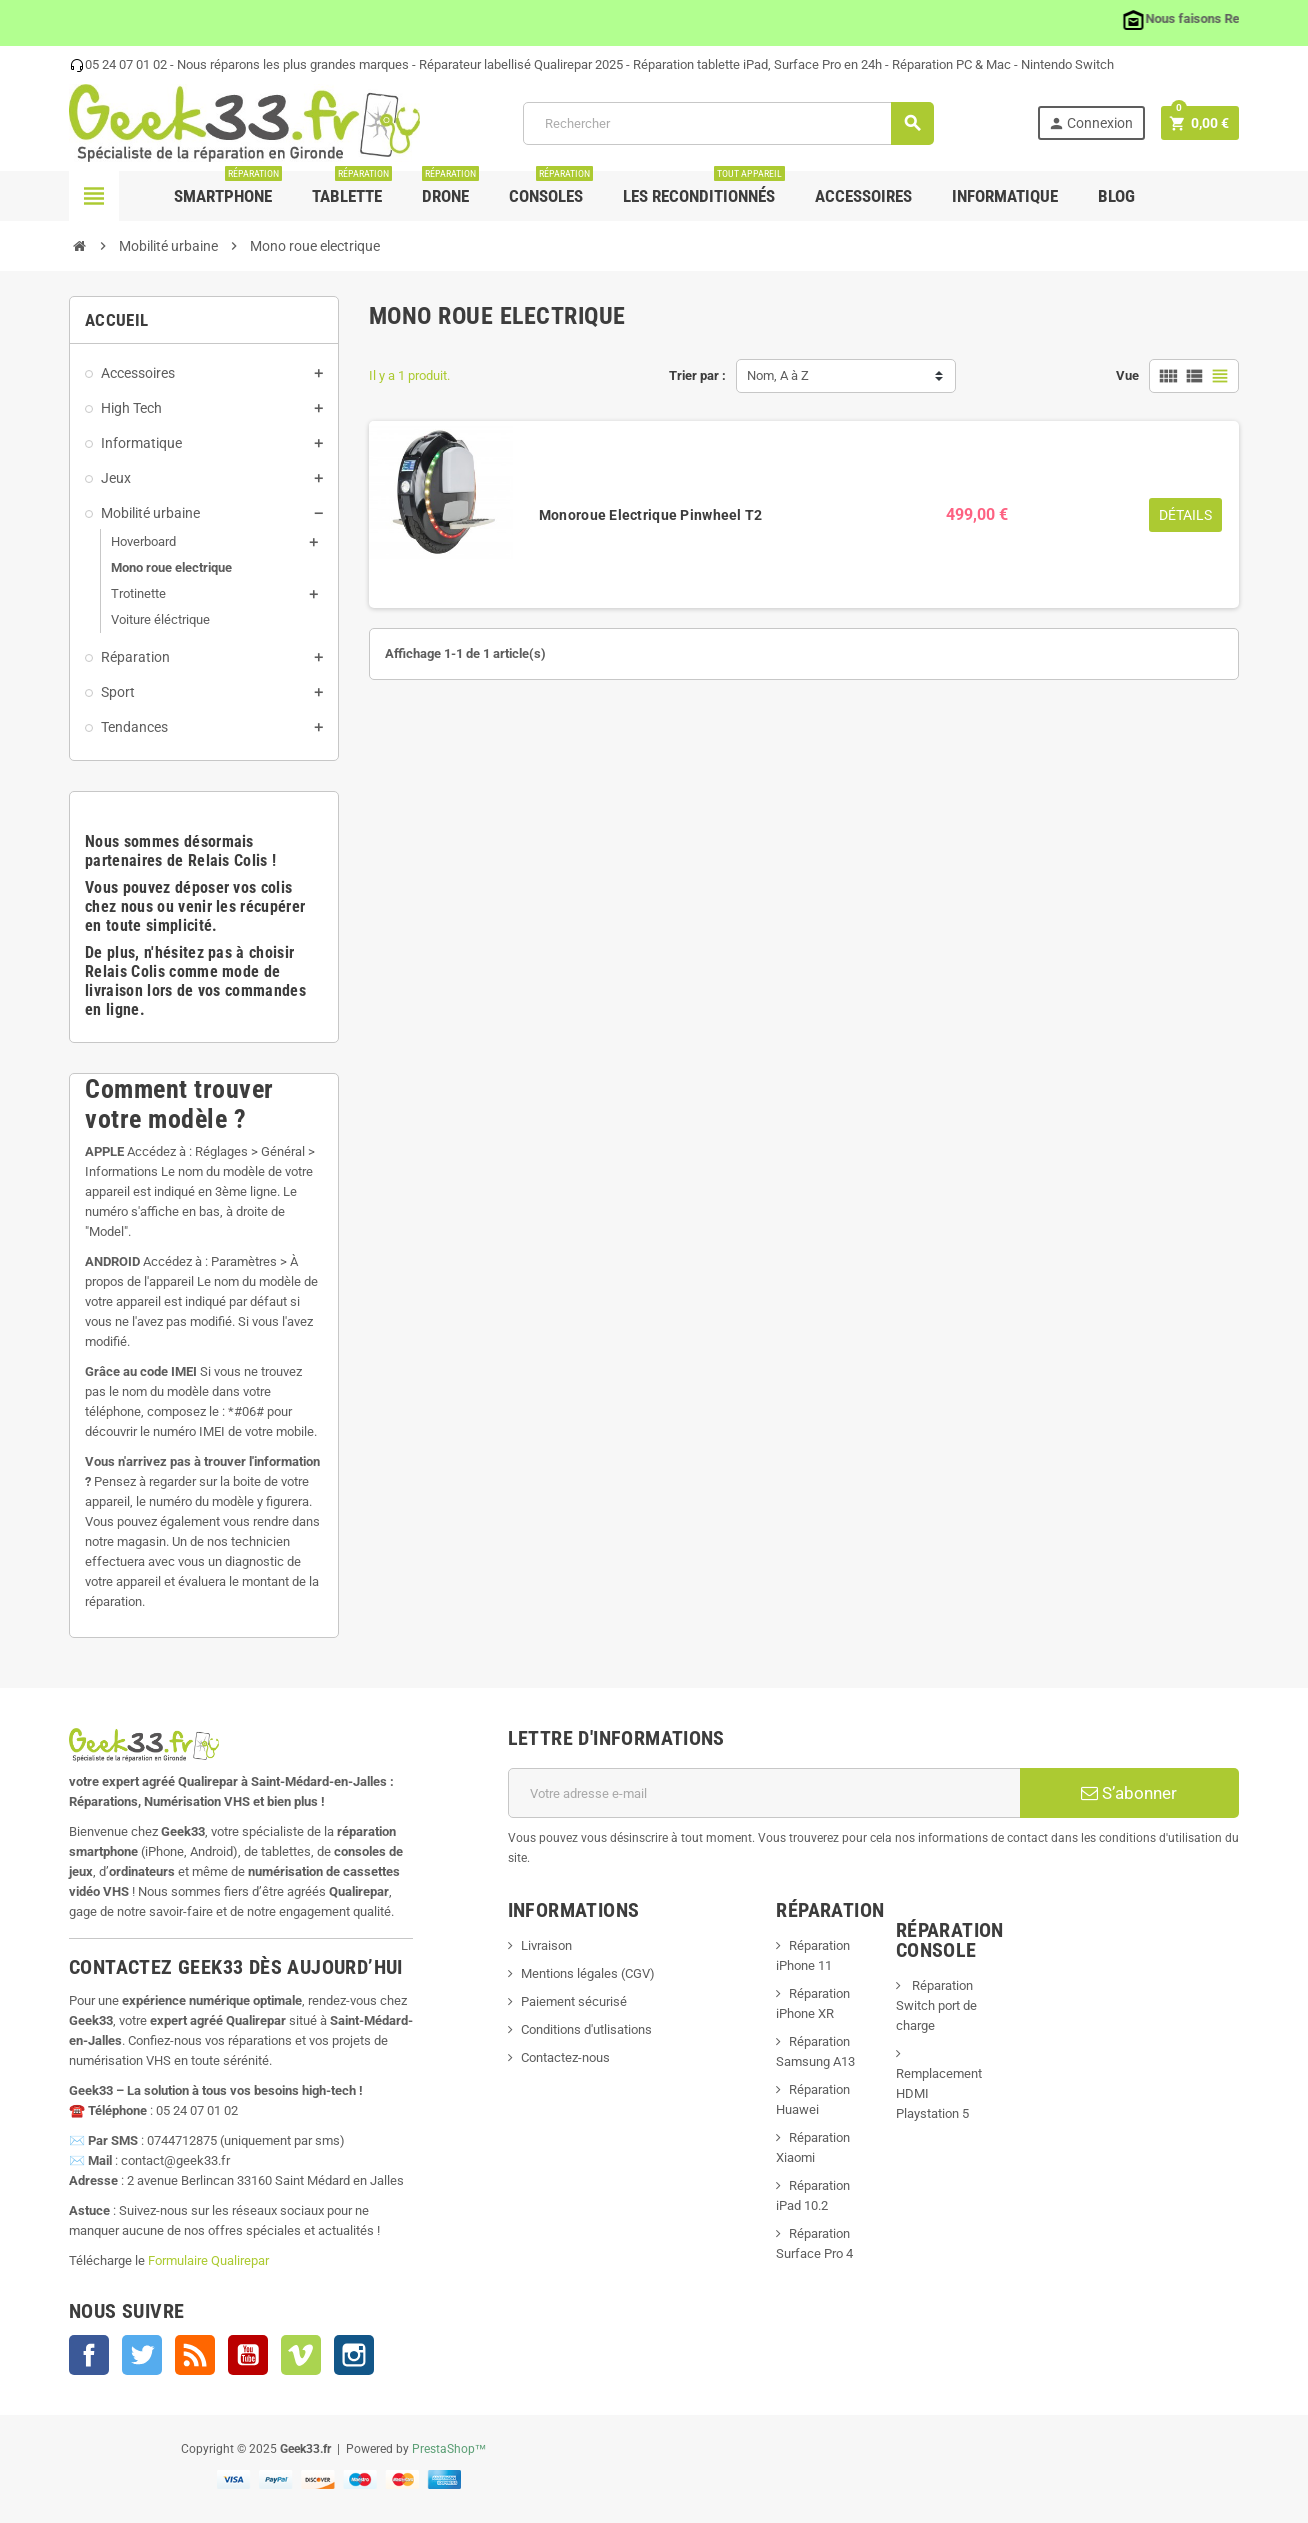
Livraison (546, 1945)
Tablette (352, 188)
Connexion (1090, 123)
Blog (1116, 196)
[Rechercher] (727, 123)
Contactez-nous (565, 2057)
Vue (1127, 375)
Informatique (1005, 196)
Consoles (551, 188)
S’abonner (1129, 1793)
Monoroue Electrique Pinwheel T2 (651, 515)
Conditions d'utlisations (586, 2029)
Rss (195, 2355)
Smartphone (228, 188)
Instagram (354, 2355)
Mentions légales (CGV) (588, 1973)
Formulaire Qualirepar (208, 2260)
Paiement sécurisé (574, 2001)
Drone (450, 188)
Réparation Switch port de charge (936, 2005)
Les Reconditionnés (704, 188)
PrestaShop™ (449, 2449)
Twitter (142, 2355)
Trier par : (697, 375)
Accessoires (863, 196)
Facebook (89, 2355)
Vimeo (301, 2355)
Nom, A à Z (778, 375)
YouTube (248, 2355)
